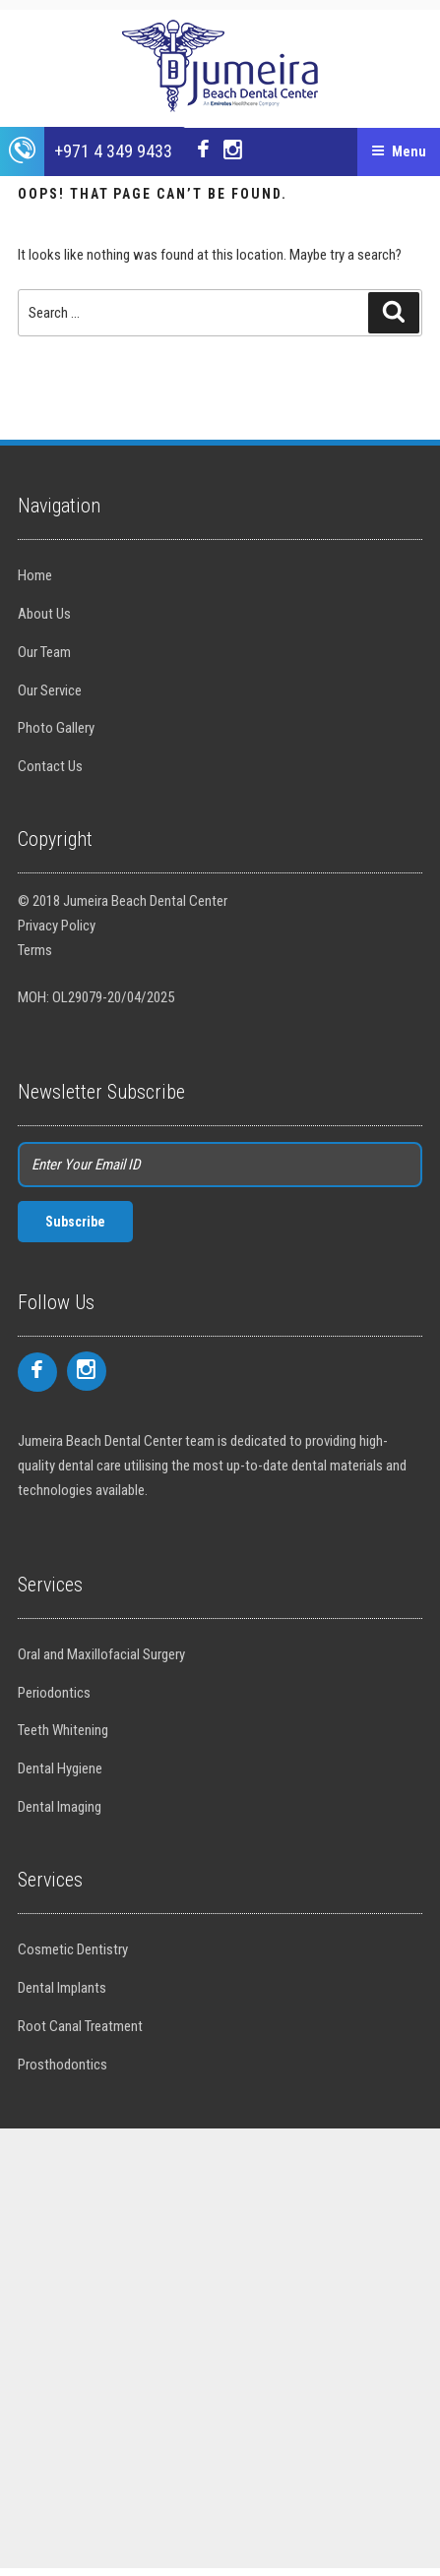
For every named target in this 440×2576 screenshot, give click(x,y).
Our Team (44, 652)
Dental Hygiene (60, 1768)
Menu (398, 151)
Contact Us (50, 766)
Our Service (50, 690)
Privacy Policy (56, 925)
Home (35, 575)
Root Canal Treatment (80, 2026)
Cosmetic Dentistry (73, 1949)
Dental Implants (62, 1988)
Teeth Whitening (63, 1730)
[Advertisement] (220, 2348)
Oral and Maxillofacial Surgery (101, 1654)
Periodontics (54, 1693)
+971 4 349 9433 (113, 151)
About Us (44, 614)
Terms (35, 950)
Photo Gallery (56, 728)
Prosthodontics (62, 2064)
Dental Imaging (59, 1807)
